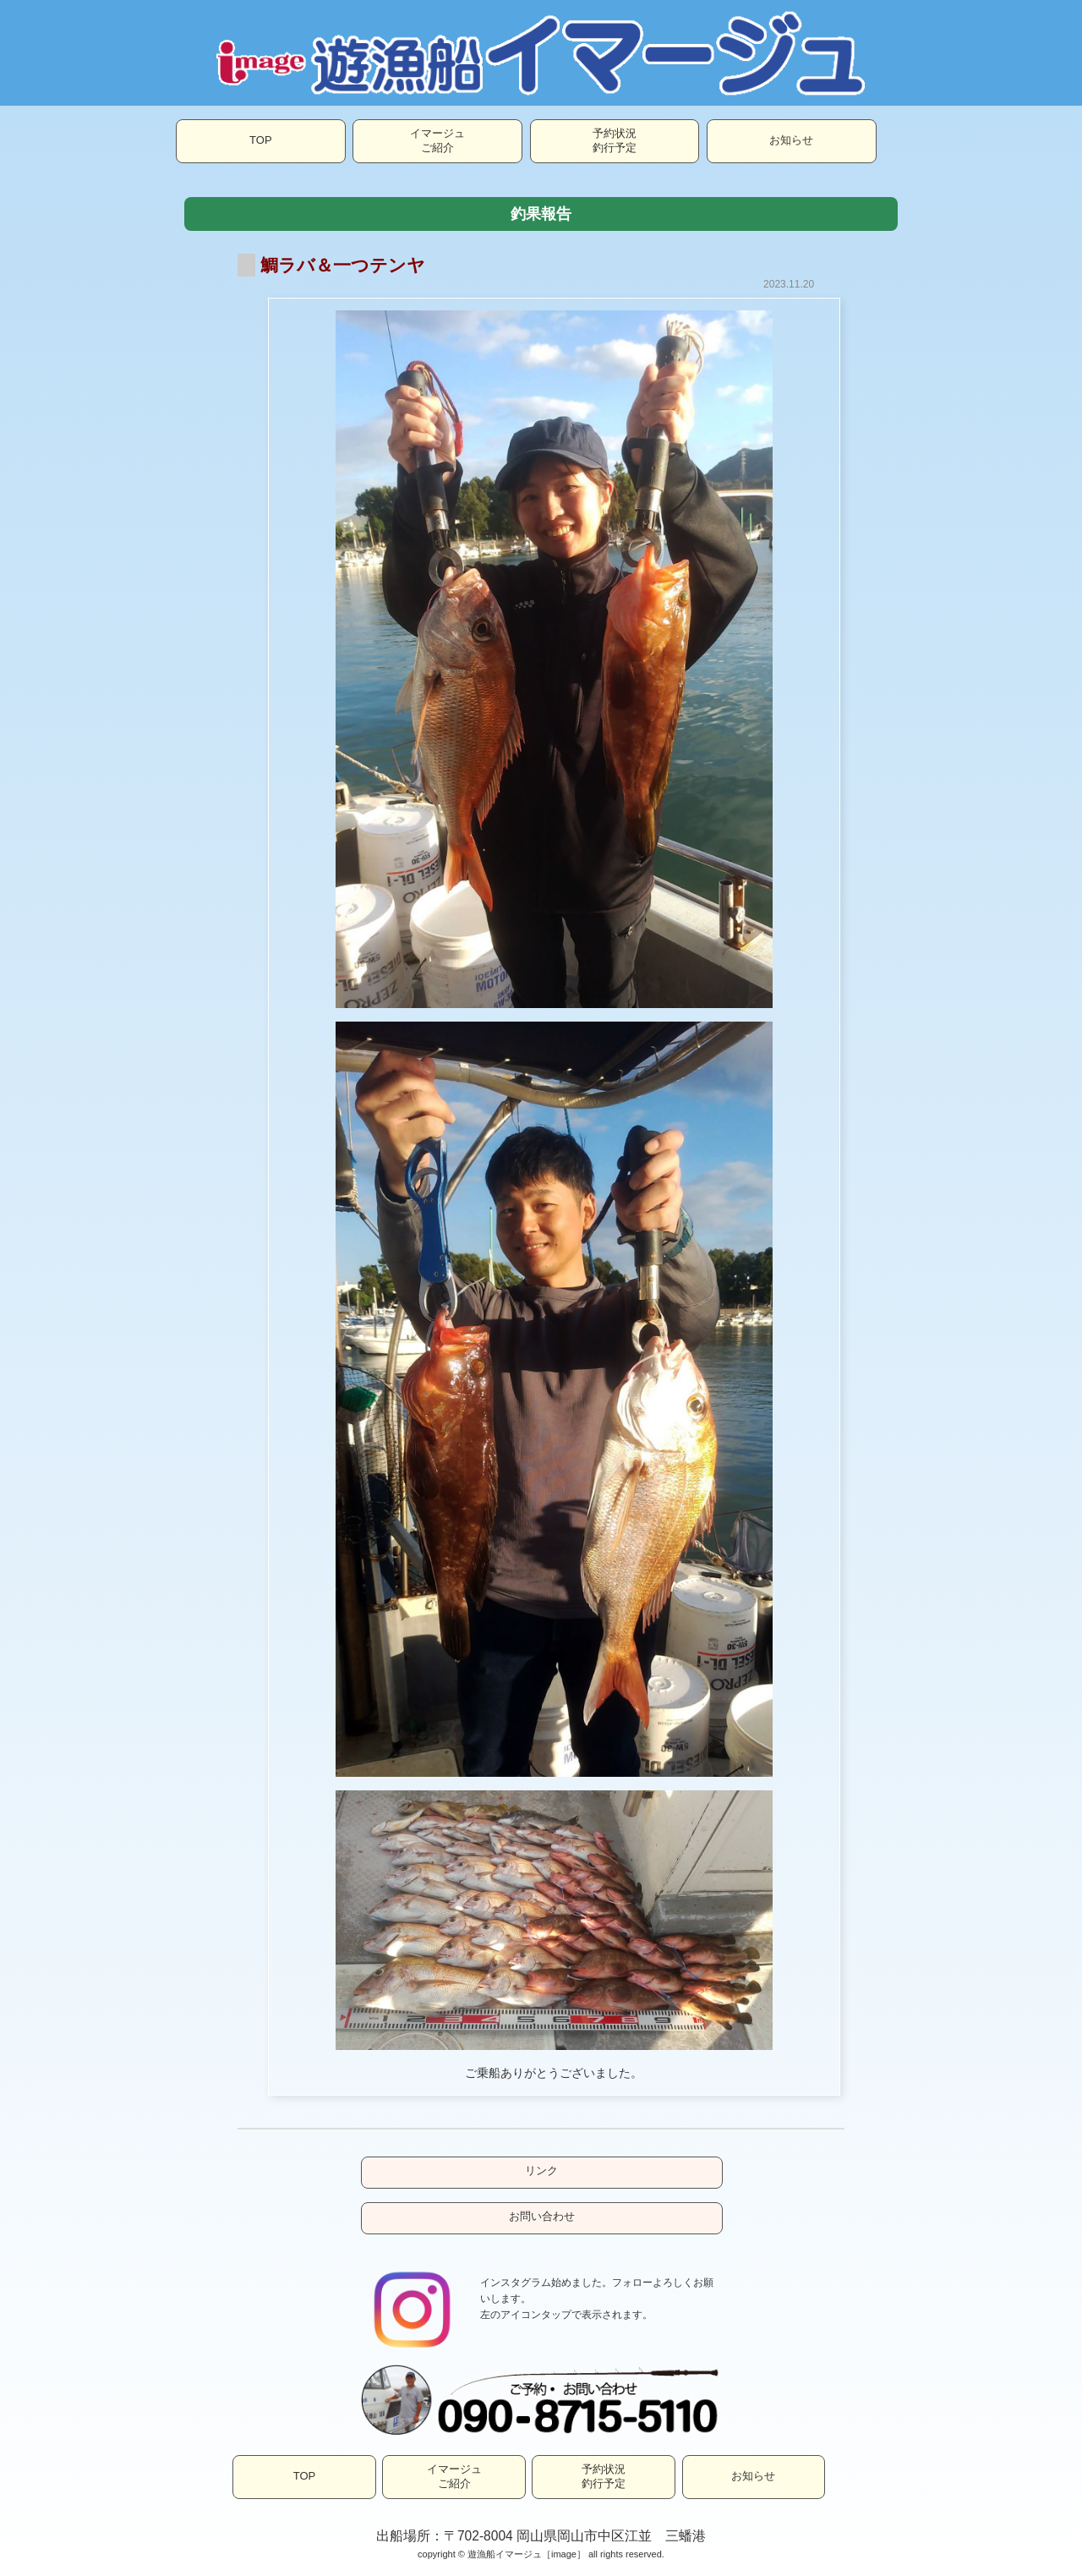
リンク (541, 2170)
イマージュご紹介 (437, 140)
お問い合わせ (542, 2216)
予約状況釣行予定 (615, 140)
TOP (260, 140)
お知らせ (791, 140)
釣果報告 (541, 214)
